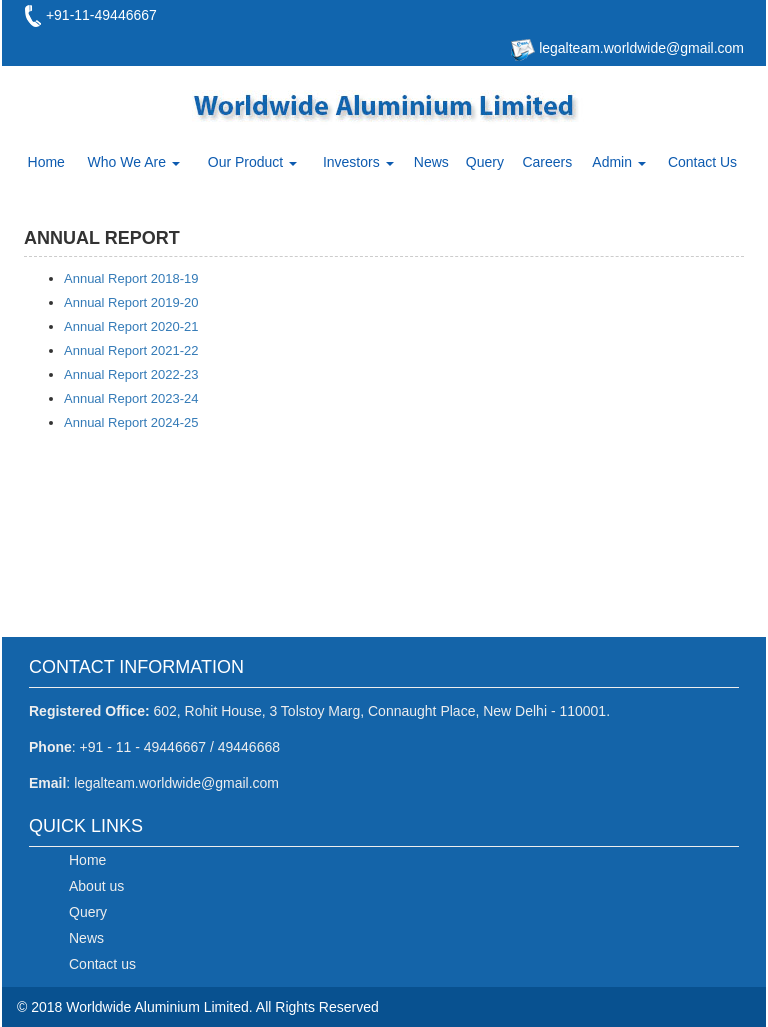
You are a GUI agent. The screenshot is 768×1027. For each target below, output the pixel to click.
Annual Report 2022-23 (131, 374)
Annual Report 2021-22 (131, 350)
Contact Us (702, 162)
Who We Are (134, 162)
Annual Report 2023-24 (131, 398)
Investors (358, 162)
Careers (547, 162)
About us (96, 886)
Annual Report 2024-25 (131, 422)
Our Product (252, 162)
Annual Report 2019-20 (131, 302)
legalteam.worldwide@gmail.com (639, 48)
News (431, 162)
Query (485, 162)
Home (46, 162)
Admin (619, 162)
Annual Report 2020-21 (131, 326)
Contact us (102, 964)
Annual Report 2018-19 (131, 278)
